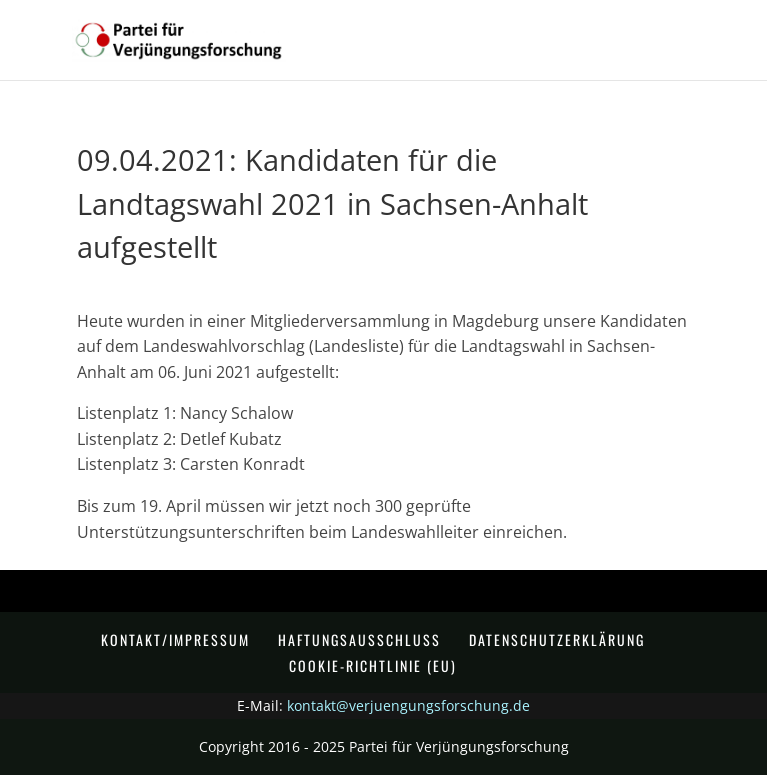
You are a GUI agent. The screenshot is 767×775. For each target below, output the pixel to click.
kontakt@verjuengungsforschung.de (408, 705)
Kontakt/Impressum (175, 639)
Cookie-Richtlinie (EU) (373, 665)
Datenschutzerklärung (557, 639)
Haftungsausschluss (359, 639)
